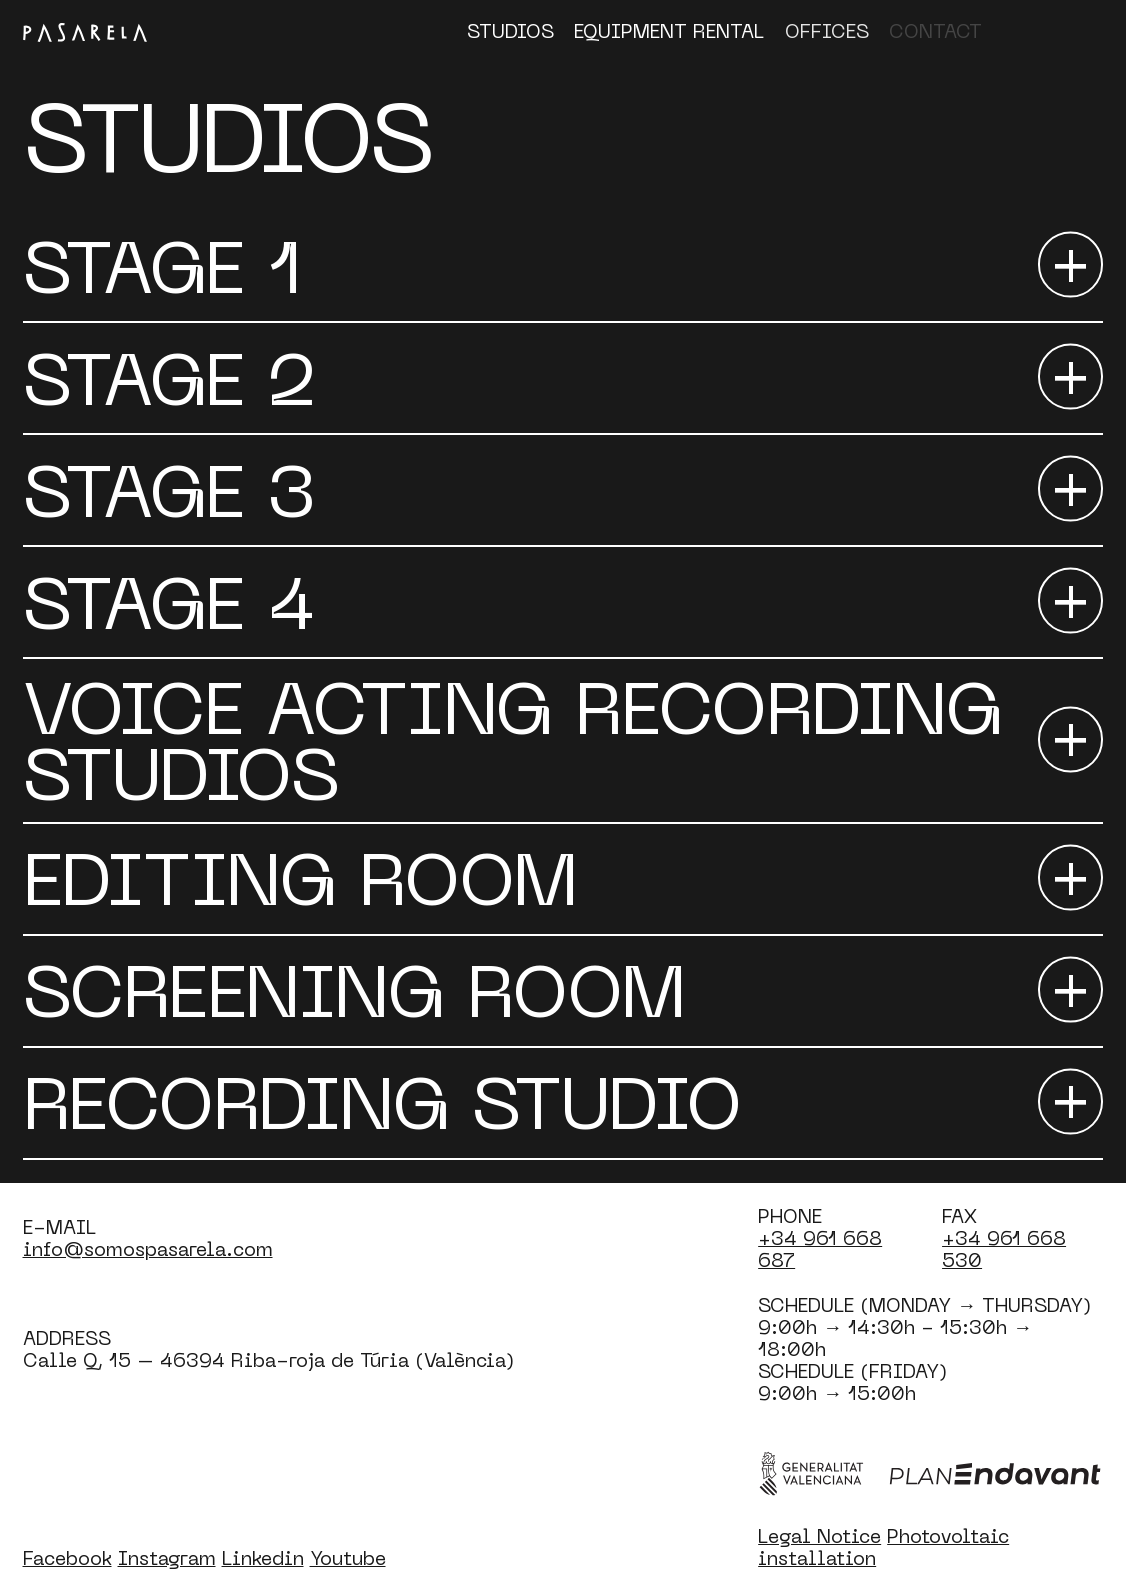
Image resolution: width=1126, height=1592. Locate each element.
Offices (827, 30)
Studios (510, 30)
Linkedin (263, 1557)
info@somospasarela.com (148, 1248)
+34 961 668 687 (820, 1248)
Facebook (67, 1557)
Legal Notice (819, 1535)
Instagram (167, 1557)
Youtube (348, 1557)
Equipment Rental (669, 30)
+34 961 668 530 (1004, 1248)
